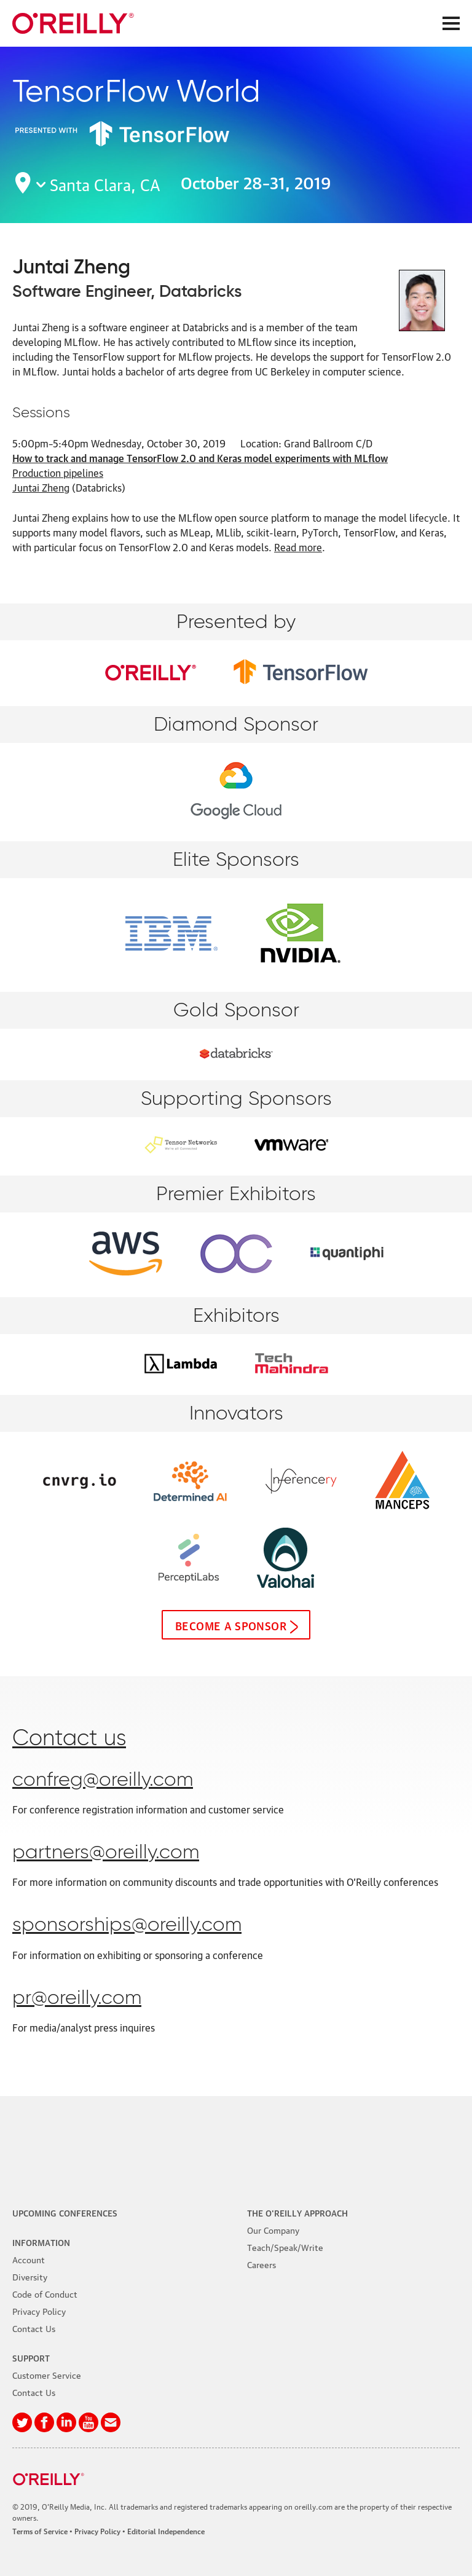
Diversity (29, 2276)
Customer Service (46, 2374)
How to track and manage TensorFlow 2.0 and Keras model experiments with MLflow (200, 458)
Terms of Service (40, 2531)
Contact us (69, 1739)
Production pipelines (57, 472)
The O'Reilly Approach (297, 2212)
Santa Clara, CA (105, 183)
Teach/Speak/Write (285, 2246)
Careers (261, 2264)
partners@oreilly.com (105, 1853)
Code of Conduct (44, 2293)
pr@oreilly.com (76, 1998)
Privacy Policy (39, 2310)
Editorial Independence (166, 2531)
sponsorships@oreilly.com (127, 1925)
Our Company (273, 2229)
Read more (298, 547)
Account (28, 2259)
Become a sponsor (230, 1625)
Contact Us (33, 2328)
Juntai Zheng (40, 487)
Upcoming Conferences (64, 2212)
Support (31, 2357)
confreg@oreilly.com (102, 1780)
